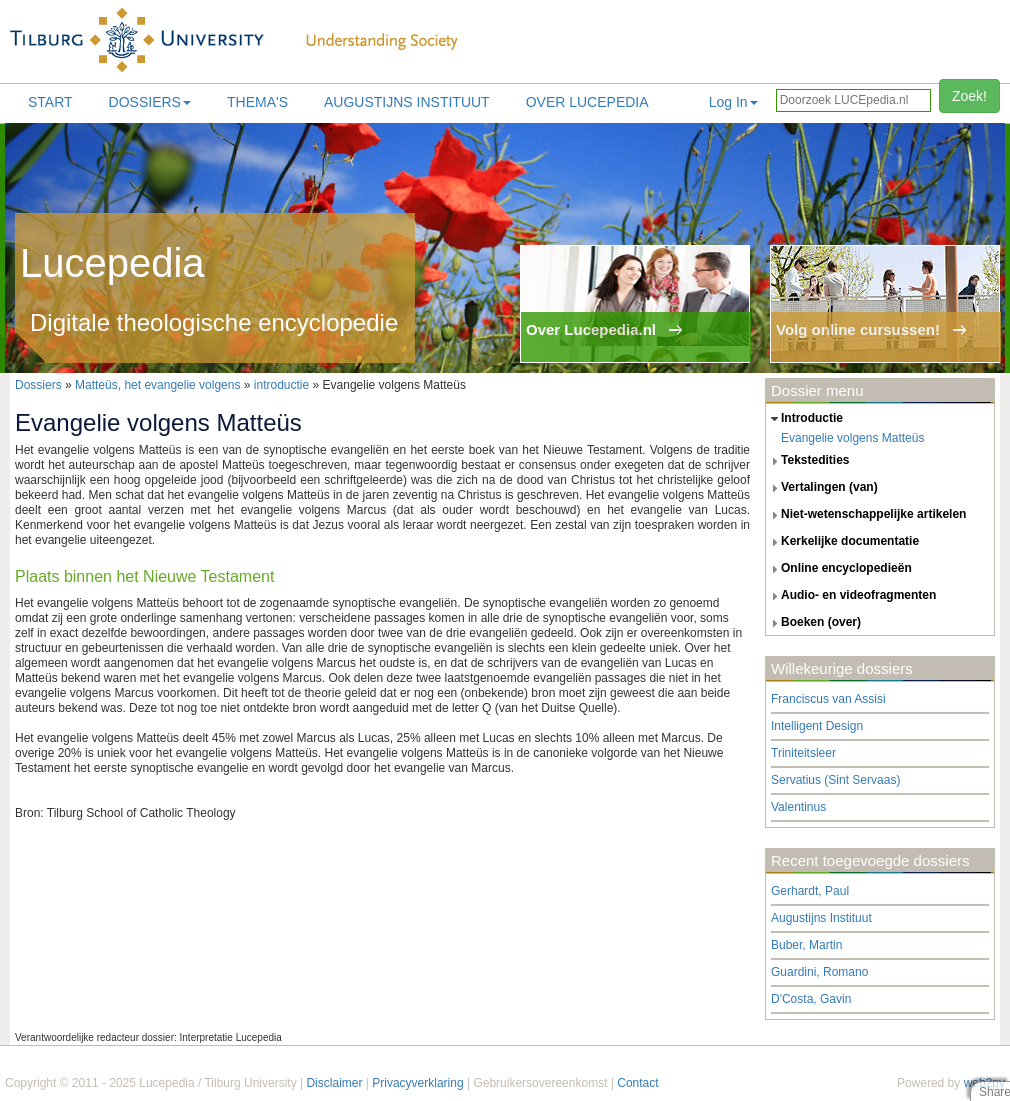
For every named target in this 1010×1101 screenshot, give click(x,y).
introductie (281, 385)
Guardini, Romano (819, 972)
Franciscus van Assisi (828, 699)
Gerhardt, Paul (810, 891)
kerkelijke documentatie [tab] (842, 542)
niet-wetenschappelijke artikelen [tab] (866, 515)
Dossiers (150, 102)
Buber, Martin (806, 945)
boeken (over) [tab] (813, 623)
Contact (637, 1083)
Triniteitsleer (803, 753)
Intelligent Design (817, 726)
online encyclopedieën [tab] (839, 569)
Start (50, 102)
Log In (733, 102)
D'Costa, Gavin (811, 999)
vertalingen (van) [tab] (822, 488)
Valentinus (798, 807)
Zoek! (969, 96)
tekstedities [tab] (808, 461)
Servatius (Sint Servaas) (835, 780)
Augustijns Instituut (407, 102)
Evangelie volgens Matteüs (852, 438)
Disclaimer (334, 1083)
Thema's (257, 102)
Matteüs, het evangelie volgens (159, 385)
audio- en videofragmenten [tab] (851, 596)
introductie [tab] (804, 419)
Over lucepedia (587, 102)
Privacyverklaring (417, 1083)
